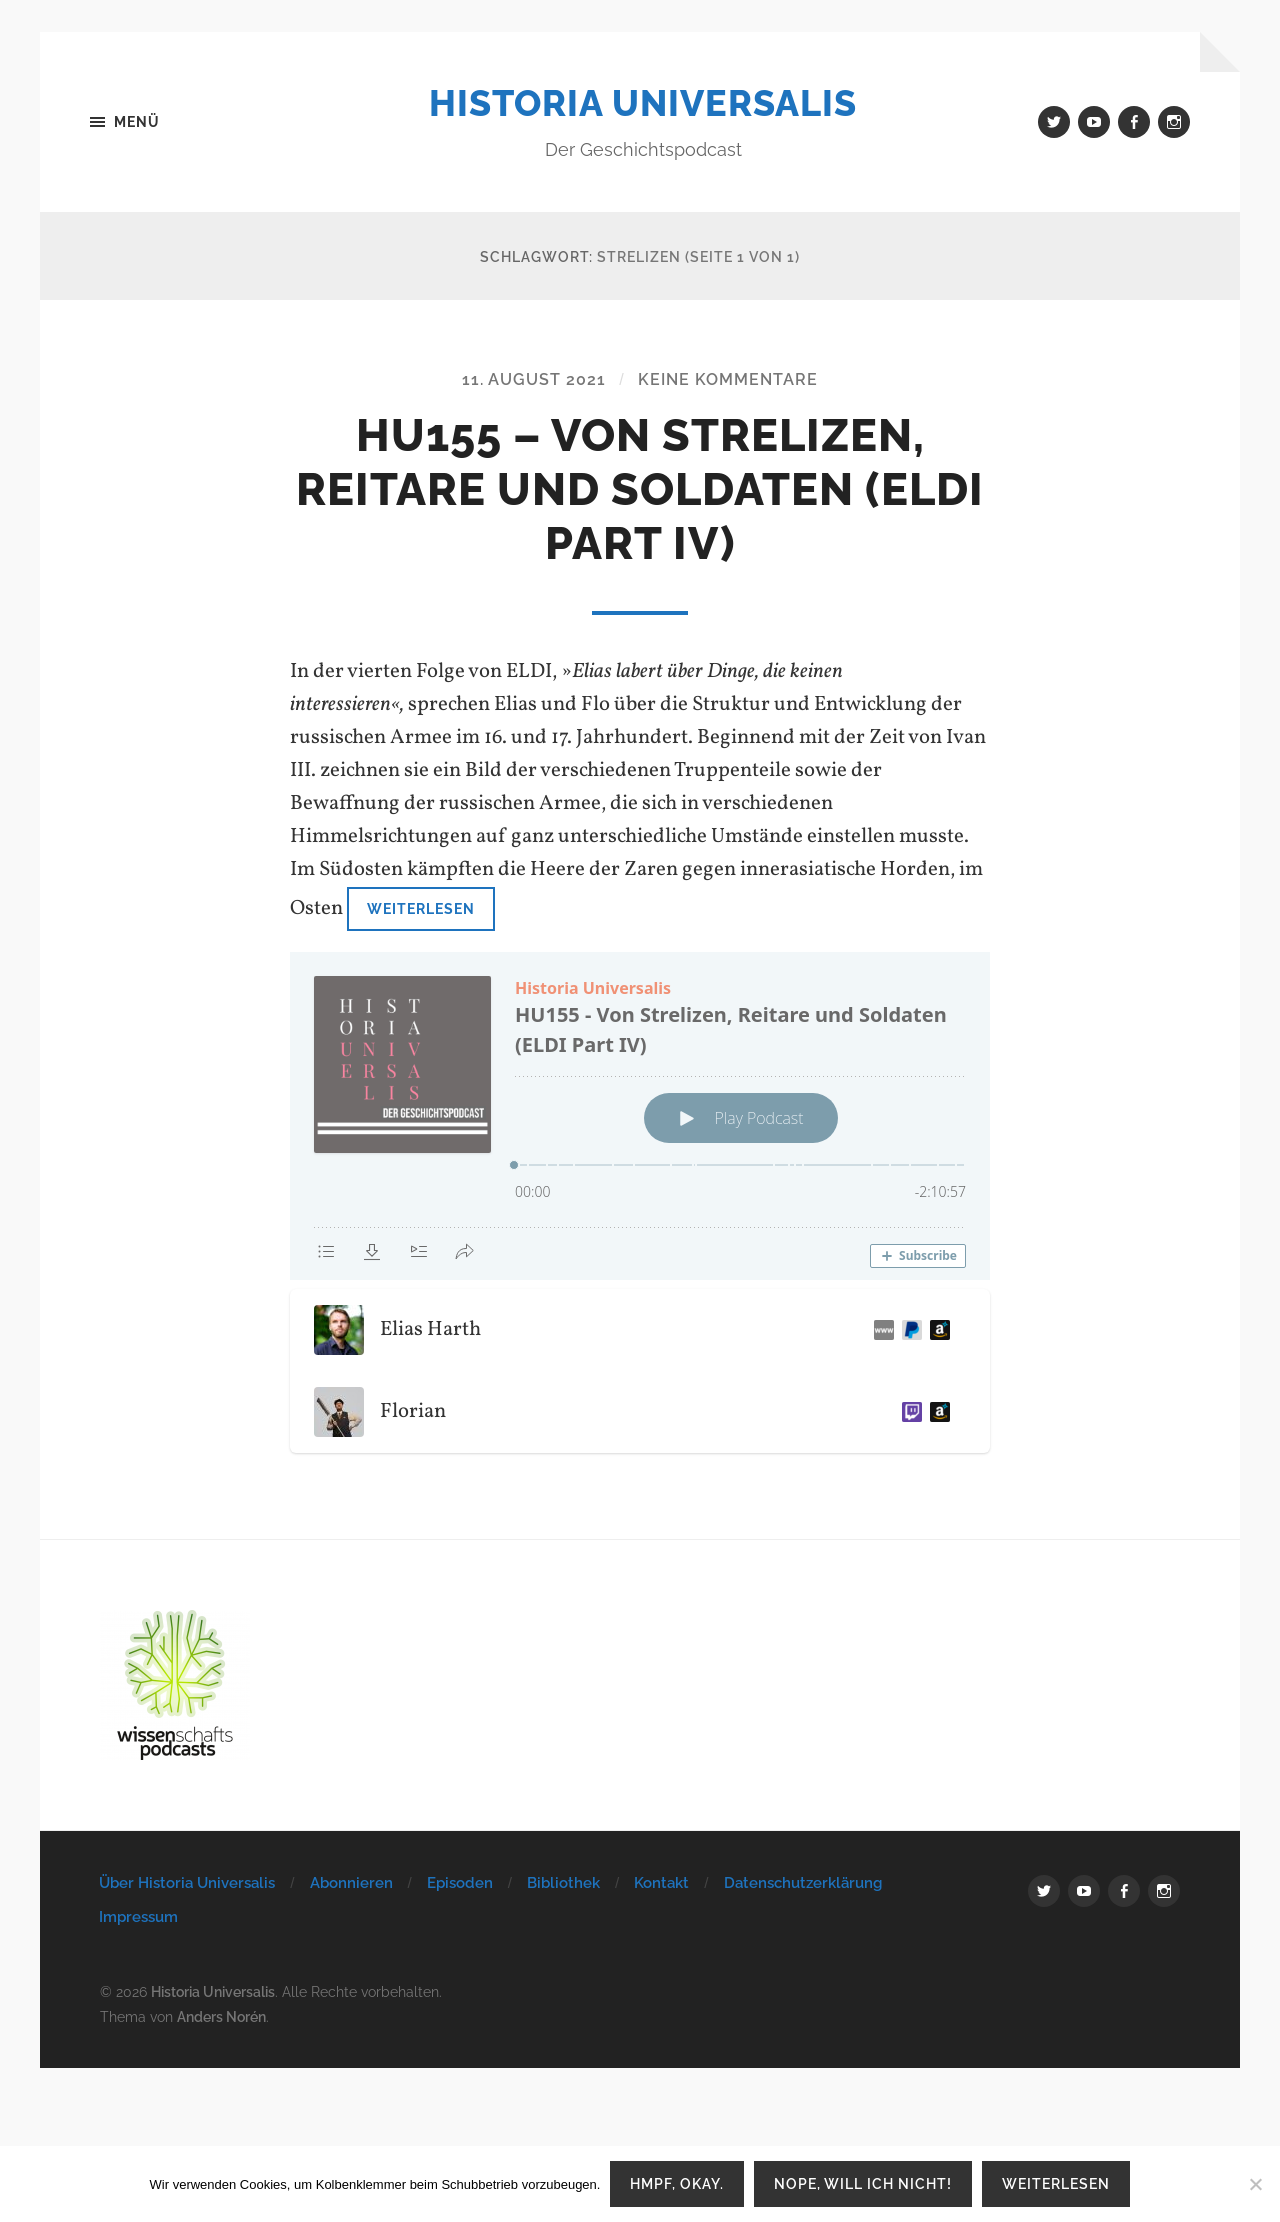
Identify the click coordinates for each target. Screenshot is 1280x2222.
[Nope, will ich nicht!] (1255, 2184)
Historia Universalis (643, 103)
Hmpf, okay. (677, 2183)
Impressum (138, 1917)
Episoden (460, 1883)
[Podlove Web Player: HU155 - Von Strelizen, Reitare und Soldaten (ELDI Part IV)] (640, 1116)
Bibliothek (563, 1883)
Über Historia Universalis (187, 1883)
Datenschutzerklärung (803, 1883)
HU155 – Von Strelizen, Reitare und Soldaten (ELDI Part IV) (640, 489)
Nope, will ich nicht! (863, 2183)
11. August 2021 (534, 379)
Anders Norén (221, 2016)
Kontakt (661, 1883)
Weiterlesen (421, 908)
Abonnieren (351, 1883)
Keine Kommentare (728, 379)
